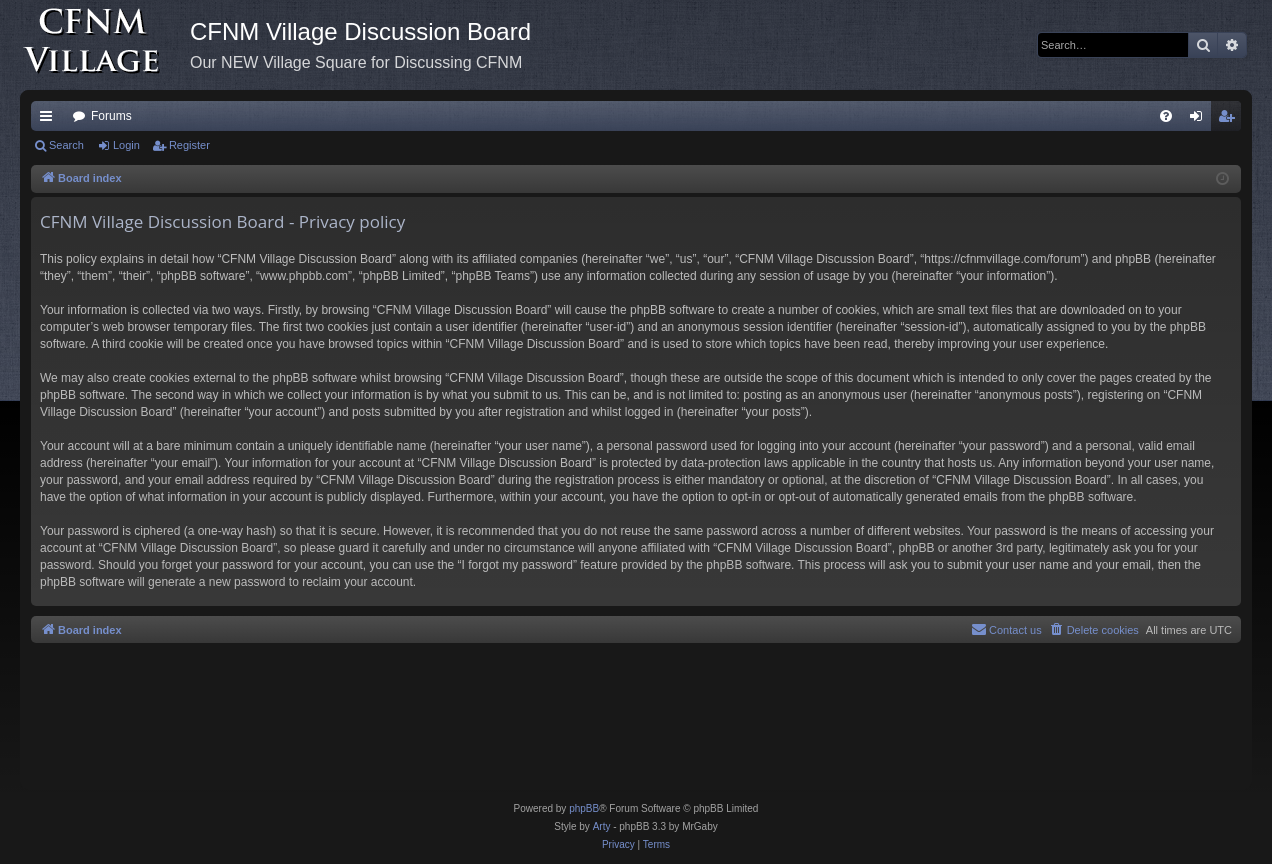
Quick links (50, 120)
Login (126, 145)
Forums (111, 116)
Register (189, 145)
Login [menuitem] (1200, 120)
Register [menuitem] (1230, 120)
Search (66, 145)
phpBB (584, 808)
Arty (602, 826)
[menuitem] (1166, 116)
